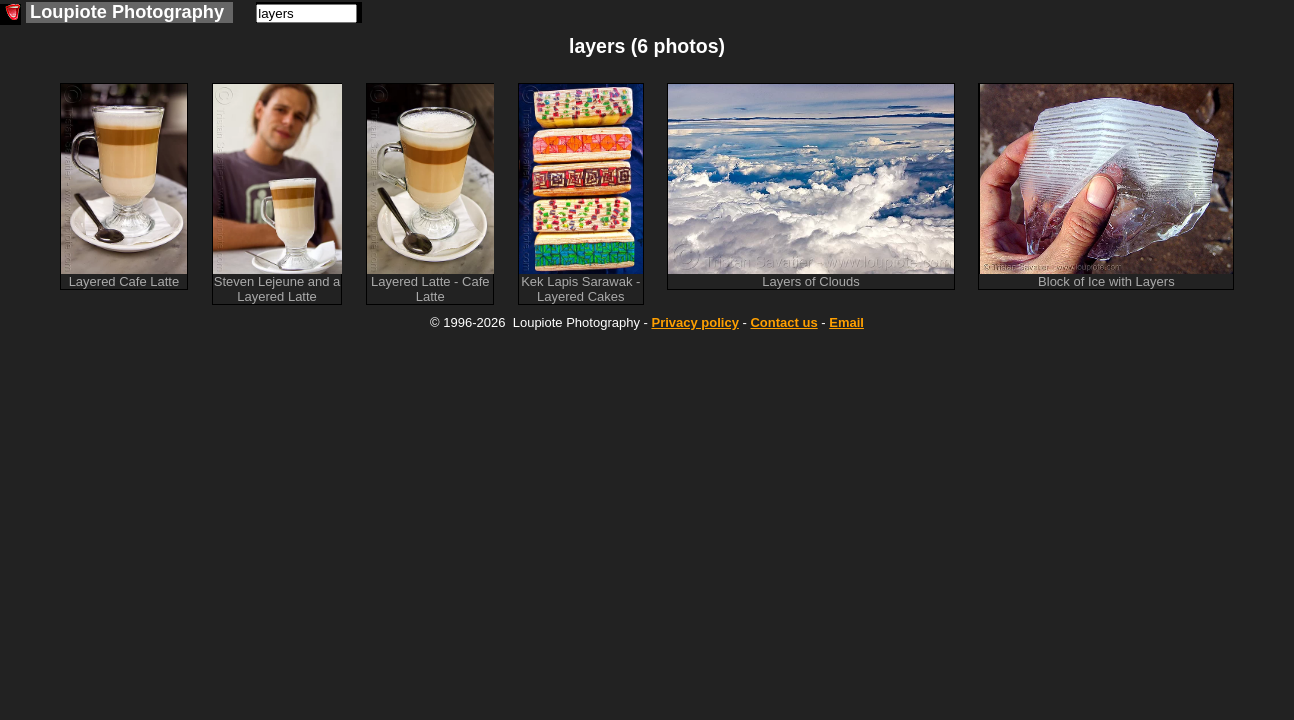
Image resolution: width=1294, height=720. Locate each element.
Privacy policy (694, 322)
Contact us (783, 322)
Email (846, 322)
